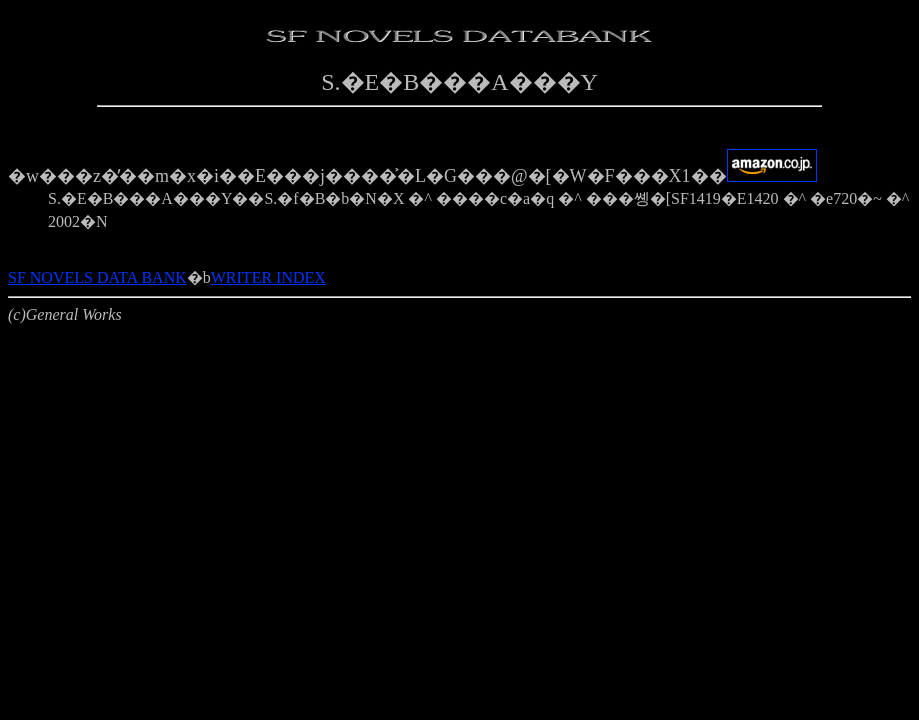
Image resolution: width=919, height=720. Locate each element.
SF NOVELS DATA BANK (97, 277)
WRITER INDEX (268, 277)
